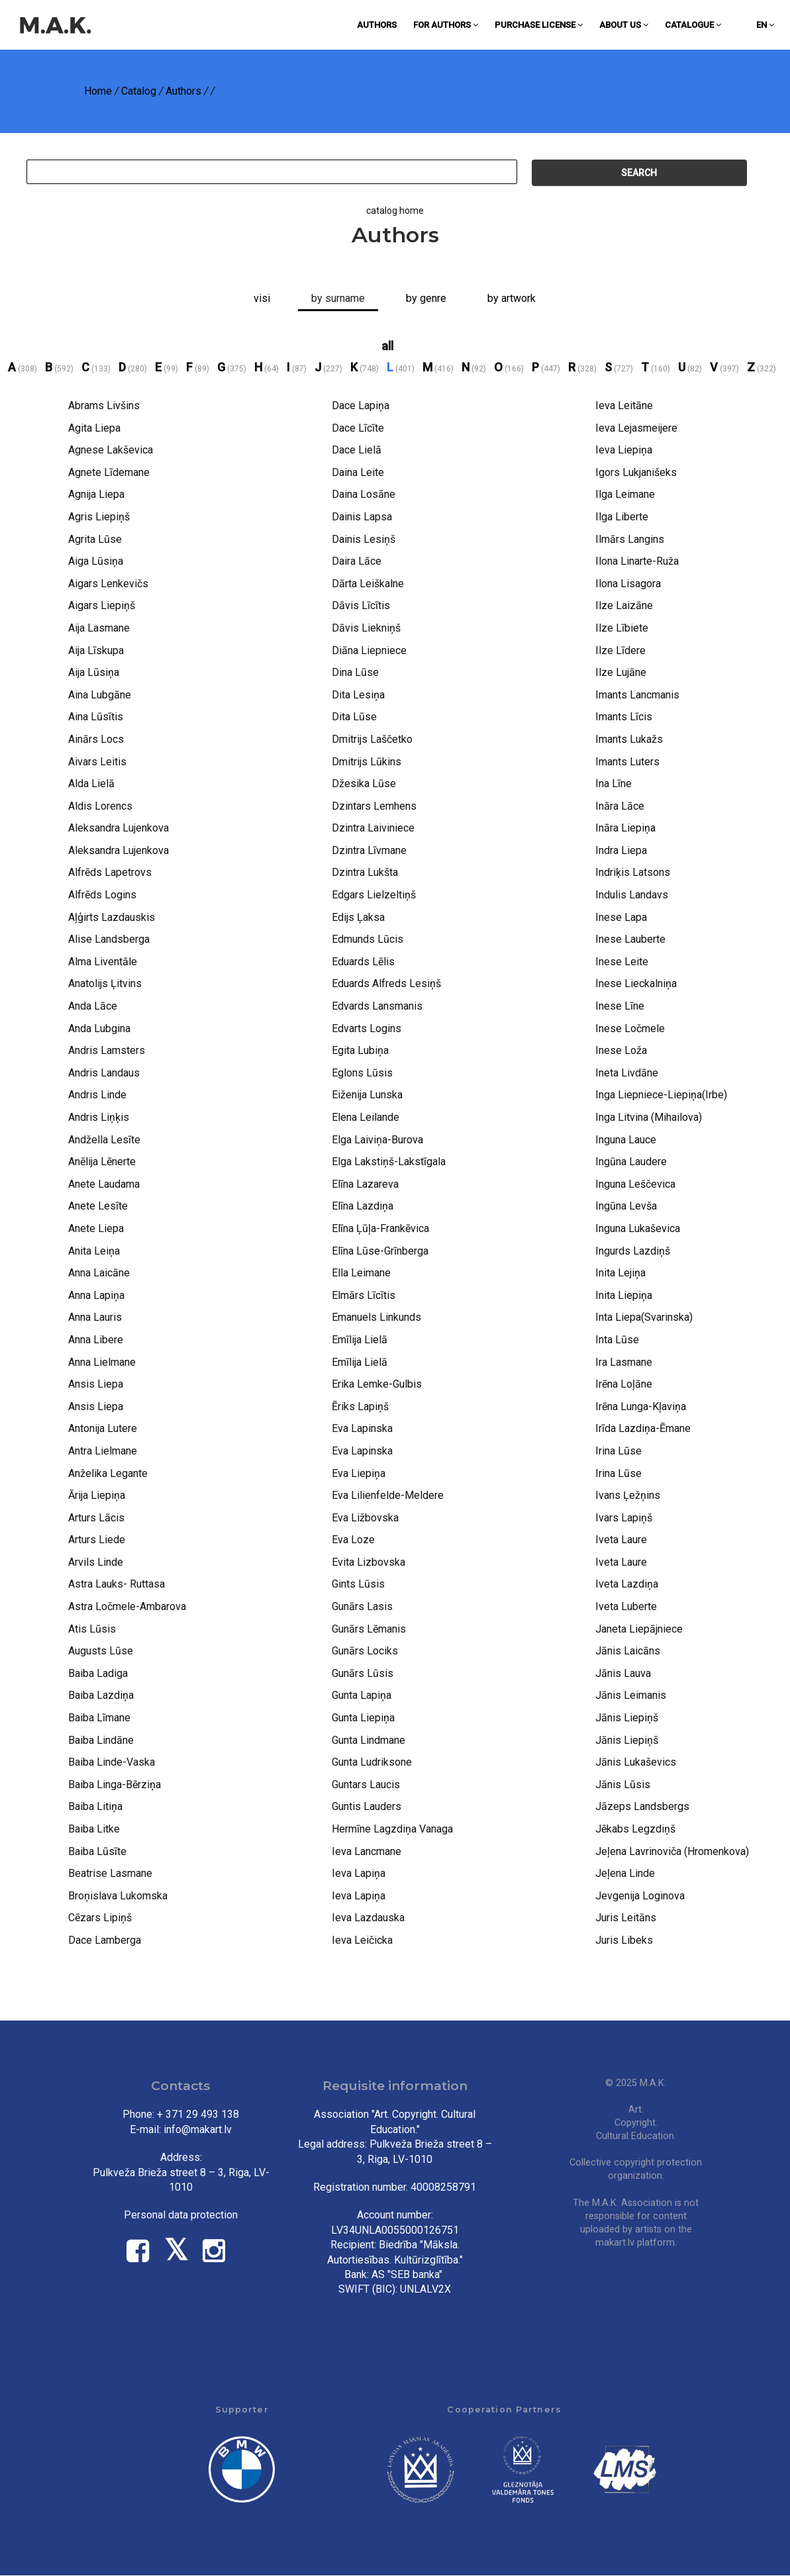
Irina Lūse (618, 1451)
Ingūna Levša (626, 1206)
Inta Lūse (617, 1339)
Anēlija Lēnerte (102, 1161)
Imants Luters (627, 761)
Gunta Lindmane (368, 1740)
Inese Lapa (621, 917)
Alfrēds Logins (102, 894)
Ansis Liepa (95, 1384)
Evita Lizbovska (368, 1562)
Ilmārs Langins (629, 539)
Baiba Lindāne (101, 1740)
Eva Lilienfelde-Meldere (388, 1495)
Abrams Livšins (104, 405)
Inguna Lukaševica (637, 1228)
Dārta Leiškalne (368, 583)
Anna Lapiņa (96, 1295)
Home (98, 91)
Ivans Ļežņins (627, 1495)
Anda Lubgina (99, 1028)
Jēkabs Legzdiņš (635, 1829)
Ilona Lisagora (628, 583)
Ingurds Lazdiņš (632, 1251)
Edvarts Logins (366, 1028)
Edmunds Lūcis (367, 939)
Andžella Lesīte (104, 1139)
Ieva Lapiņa (358, 1873)
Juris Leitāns (625, 1917)
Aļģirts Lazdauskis (111, 917)
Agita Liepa (94, 428)
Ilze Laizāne (624, 605)
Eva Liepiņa (358, 1473)
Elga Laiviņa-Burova (377, 1139)
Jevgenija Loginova (640, 1895)
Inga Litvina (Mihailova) (648, 1117)
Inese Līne (619, 1006)
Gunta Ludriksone (372, 1762)
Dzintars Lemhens (374, 806)
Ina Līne (613, 783)
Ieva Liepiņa (623, 450)
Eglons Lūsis (362, 1073)
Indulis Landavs (631, 894)
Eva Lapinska (362, 1428)
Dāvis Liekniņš (366, 628)
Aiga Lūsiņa (95, 561)
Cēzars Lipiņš (100, 1917)
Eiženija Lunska (367, 1094)
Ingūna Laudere (631, 1161)
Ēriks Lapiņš (360, 1406)
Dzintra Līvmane (369, 850)
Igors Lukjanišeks (636, 472)
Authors (377, 25)
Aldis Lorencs (100, 806)
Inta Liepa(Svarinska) (644, 1317)
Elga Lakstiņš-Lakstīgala (389, 1161)
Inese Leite (621, 961)
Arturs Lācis (96, 1517)
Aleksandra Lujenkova (118, 828)
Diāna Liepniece (369, 650)
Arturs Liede (96, 1539)
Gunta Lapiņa (361, 1695)
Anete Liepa (96, 1228)
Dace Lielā (356, 450)
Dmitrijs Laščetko (372, 739)
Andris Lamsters (106, 1050)
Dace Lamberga (104, 1940)
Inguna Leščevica (635, 1184)
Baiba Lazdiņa (101, 1695)
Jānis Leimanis (630, 1695)
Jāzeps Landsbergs (642, 1806)
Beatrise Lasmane (110, 1873)
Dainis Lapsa (362, 516)
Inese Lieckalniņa (636, 983)
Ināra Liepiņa (625, 828)
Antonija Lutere (102, 1428)
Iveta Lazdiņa (626, 1584)
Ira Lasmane (623, 1362)
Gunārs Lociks (365, 1651)
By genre (426, 298)
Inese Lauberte (630, 939)
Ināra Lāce (619, 806)
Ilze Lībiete (621, 628)
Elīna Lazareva (365, 1184)
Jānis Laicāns (627, 1651)
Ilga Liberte (621, 516)
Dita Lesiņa (358, 695)
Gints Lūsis (358, 1584)
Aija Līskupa (96, 650)
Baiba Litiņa (95, 1806)
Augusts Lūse (100, 1651)
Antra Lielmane (102, 1451)
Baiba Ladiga (98, 1673)
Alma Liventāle (102, 961)
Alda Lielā (91, 783)
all (387, 346)
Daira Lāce (356, 561)
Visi (262, 298)
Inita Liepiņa (623, 1295)
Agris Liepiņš (99, 516)
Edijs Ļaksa (358, 917)
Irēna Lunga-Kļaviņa (640, 1406)
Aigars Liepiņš (101, 605)
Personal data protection (181, 2215)
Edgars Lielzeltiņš (374, 894)
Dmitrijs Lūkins (366, 761)
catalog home (395, 210)
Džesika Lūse (364, 783)
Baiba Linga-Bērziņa (114, 1784)
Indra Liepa (621, 850)
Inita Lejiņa (620, 1272)
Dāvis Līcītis (361, 605)
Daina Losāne (363, 494)
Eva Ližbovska (365, 1517)
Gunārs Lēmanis (369, 1629)
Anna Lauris (95, 1317)
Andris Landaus (104, 1073)
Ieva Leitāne (624, 405)
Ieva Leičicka (362, 1940)
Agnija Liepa (96, 494)
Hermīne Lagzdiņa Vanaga (392, 1829)
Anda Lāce (92, 1006)
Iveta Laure (621, 1539)
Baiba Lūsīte (97, 1851)
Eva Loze (353, 1539)
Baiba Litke (94, 1829)
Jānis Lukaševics (635, 1762)
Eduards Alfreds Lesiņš (386, 983)
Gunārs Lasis (362, 1606)
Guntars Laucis (366, 1784)
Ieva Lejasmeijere (636, 428)
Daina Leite (358, 472)
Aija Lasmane (99, 628)
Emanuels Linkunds (376, 1317)
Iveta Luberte (626, 1606)
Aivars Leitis (97, 761)
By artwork (511, 298)
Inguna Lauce (625, 1139)
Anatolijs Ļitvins (105, 983)
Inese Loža (621, 1050)
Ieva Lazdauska (368, 1917)
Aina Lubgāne (99, 695)
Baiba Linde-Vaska (111, 1762)
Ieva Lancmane (366, 1851)
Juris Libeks (624, 1940)
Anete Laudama (104, 1184)
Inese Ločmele (630, 1028)
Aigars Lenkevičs (108, 583)
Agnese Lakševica (110, 450)
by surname (338, 298)
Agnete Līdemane (109, 472)
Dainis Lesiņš (363, 539)
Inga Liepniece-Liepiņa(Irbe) (661, 1094)
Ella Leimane (361, 1272)
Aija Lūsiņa (93, 672)
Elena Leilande (365, 1117)
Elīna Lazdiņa (362, 1206)
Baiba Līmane (99, 1717)
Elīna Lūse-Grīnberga (380, 1251)
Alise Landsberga (109, 939)
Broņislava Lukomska (118, 1895)
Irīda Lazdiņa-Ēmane (643, 1428)
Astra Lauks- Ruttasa (116, 1584)
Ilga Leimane (625, 494)
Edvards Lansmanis (377, 1006)
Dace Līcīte (358, 428)
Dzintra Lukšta (365, 872)
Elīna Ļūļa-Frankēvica (380, 1228)
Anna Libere (95, 1339)
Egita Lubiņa (360, 1050)
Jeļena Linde (625, 1873)
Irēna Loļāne (623, 1384)
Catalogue (693, 25)
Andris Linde (97, 1094)
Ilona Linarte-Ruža (637, 561)
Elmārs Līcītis (363, 1295)
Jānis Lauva (623, 1673)
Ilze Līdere (620, 650)
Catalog (138, 91)
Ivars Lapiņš (623, 1517)
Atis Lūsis (92, 1629)
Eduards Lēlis (363, 961)
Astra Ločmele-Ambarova (127, 1606)
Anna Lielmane (102, 1362)
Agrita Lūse (95, 539)
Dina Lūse (355, 672)
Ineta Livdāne (626, 1073)
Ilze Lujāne (620, 672)
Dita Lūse (354, 716)
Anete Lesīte (98, 1206)
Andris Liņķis (98, 1117)
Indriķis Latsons (632, 872)
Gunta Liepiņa (363, 1717)
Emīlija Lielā (359, 1339)
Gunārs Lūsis (362, 1673)
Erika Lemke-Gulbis (377, 1384)
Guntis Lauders (366, 1806)
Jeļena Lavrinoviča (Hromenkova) (672, 1851)
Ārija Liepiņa (96, 1495)
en (765, 25)
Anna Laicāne (99, 1272)
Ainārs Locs (96, 739)
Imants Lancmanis (637, 695)
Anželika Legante (108, 1473)
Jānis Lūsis (622, 1784)
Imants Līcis (623, 716)
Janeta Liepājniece (639, 1629)
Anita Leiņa (94, 1251)
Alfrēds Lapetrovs (110, 872)
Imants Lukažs (629, 739)
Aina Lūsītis (95, 716)
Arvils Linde (95, 1562)
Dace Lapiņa (360, 405)
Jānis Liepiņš (626, 1717)
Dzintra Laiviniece (373, 828)
